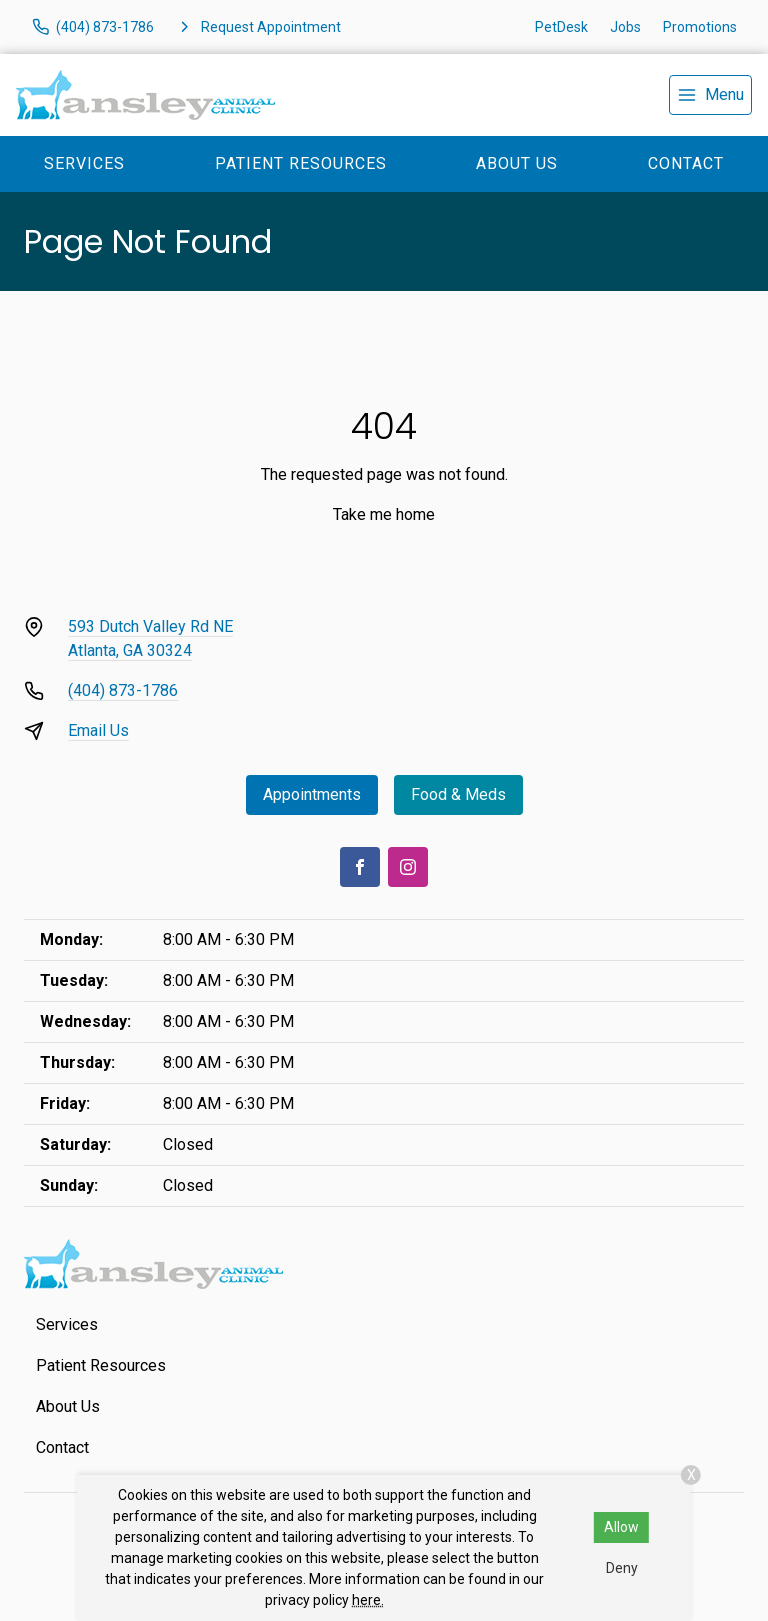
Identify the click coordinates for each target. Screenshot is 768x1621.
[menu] (710, 95)
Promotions (700, 27)
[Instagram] (408, 867)
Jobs (625, 27)
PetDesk (561, 27)
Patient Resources (301, 163)
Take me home (384, 514)
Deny (622, 1568)
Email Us (98, 730)
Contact (686, 163)
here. (368, 1600)
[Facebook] (360, 867)
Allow (621, 1527)
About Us (517, 163)
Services (84, 163)
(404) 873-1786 (123, 690)
